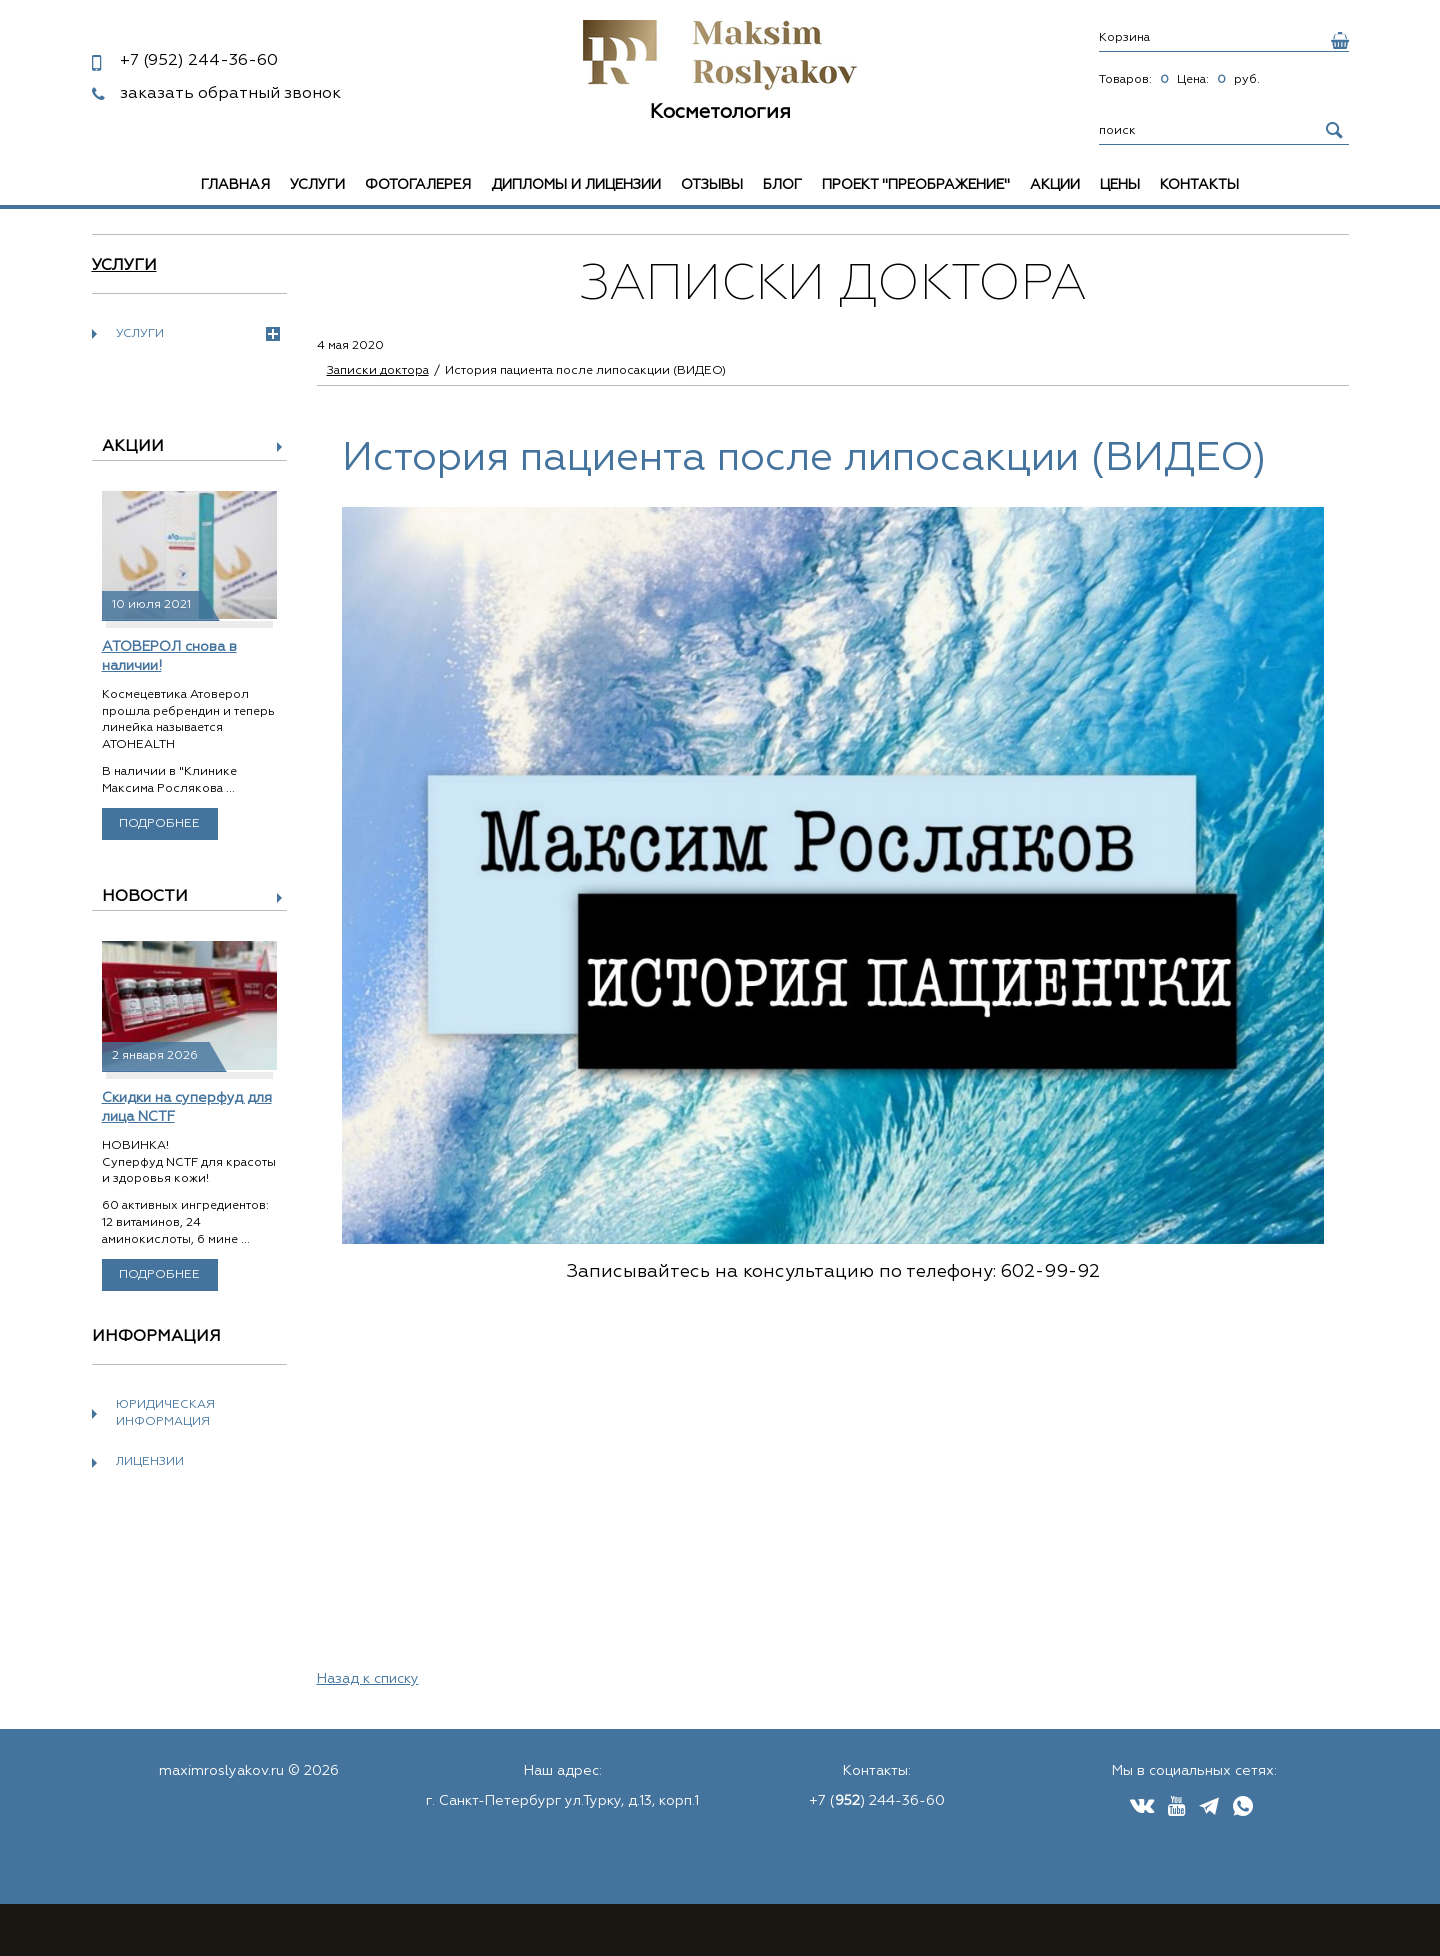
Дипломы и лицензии (576, 185)
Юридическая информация (165, 1413)
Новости (145, 897)
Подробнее (159, 824)
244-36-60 (199, 61)
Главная (235, 185)
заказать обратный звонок (230, 94)
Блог (782, 185)
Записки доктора (378, 371)
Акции (1055, 185)
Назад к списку (368, 1679)
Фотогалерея (418, 185)
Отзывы (712, 185)
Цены (1120, 185)
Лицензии (150, 1462)
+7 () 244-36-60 (877, 1801)
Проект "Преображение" (916, 185)
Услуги (317, 185)
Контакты (1199, 185)
